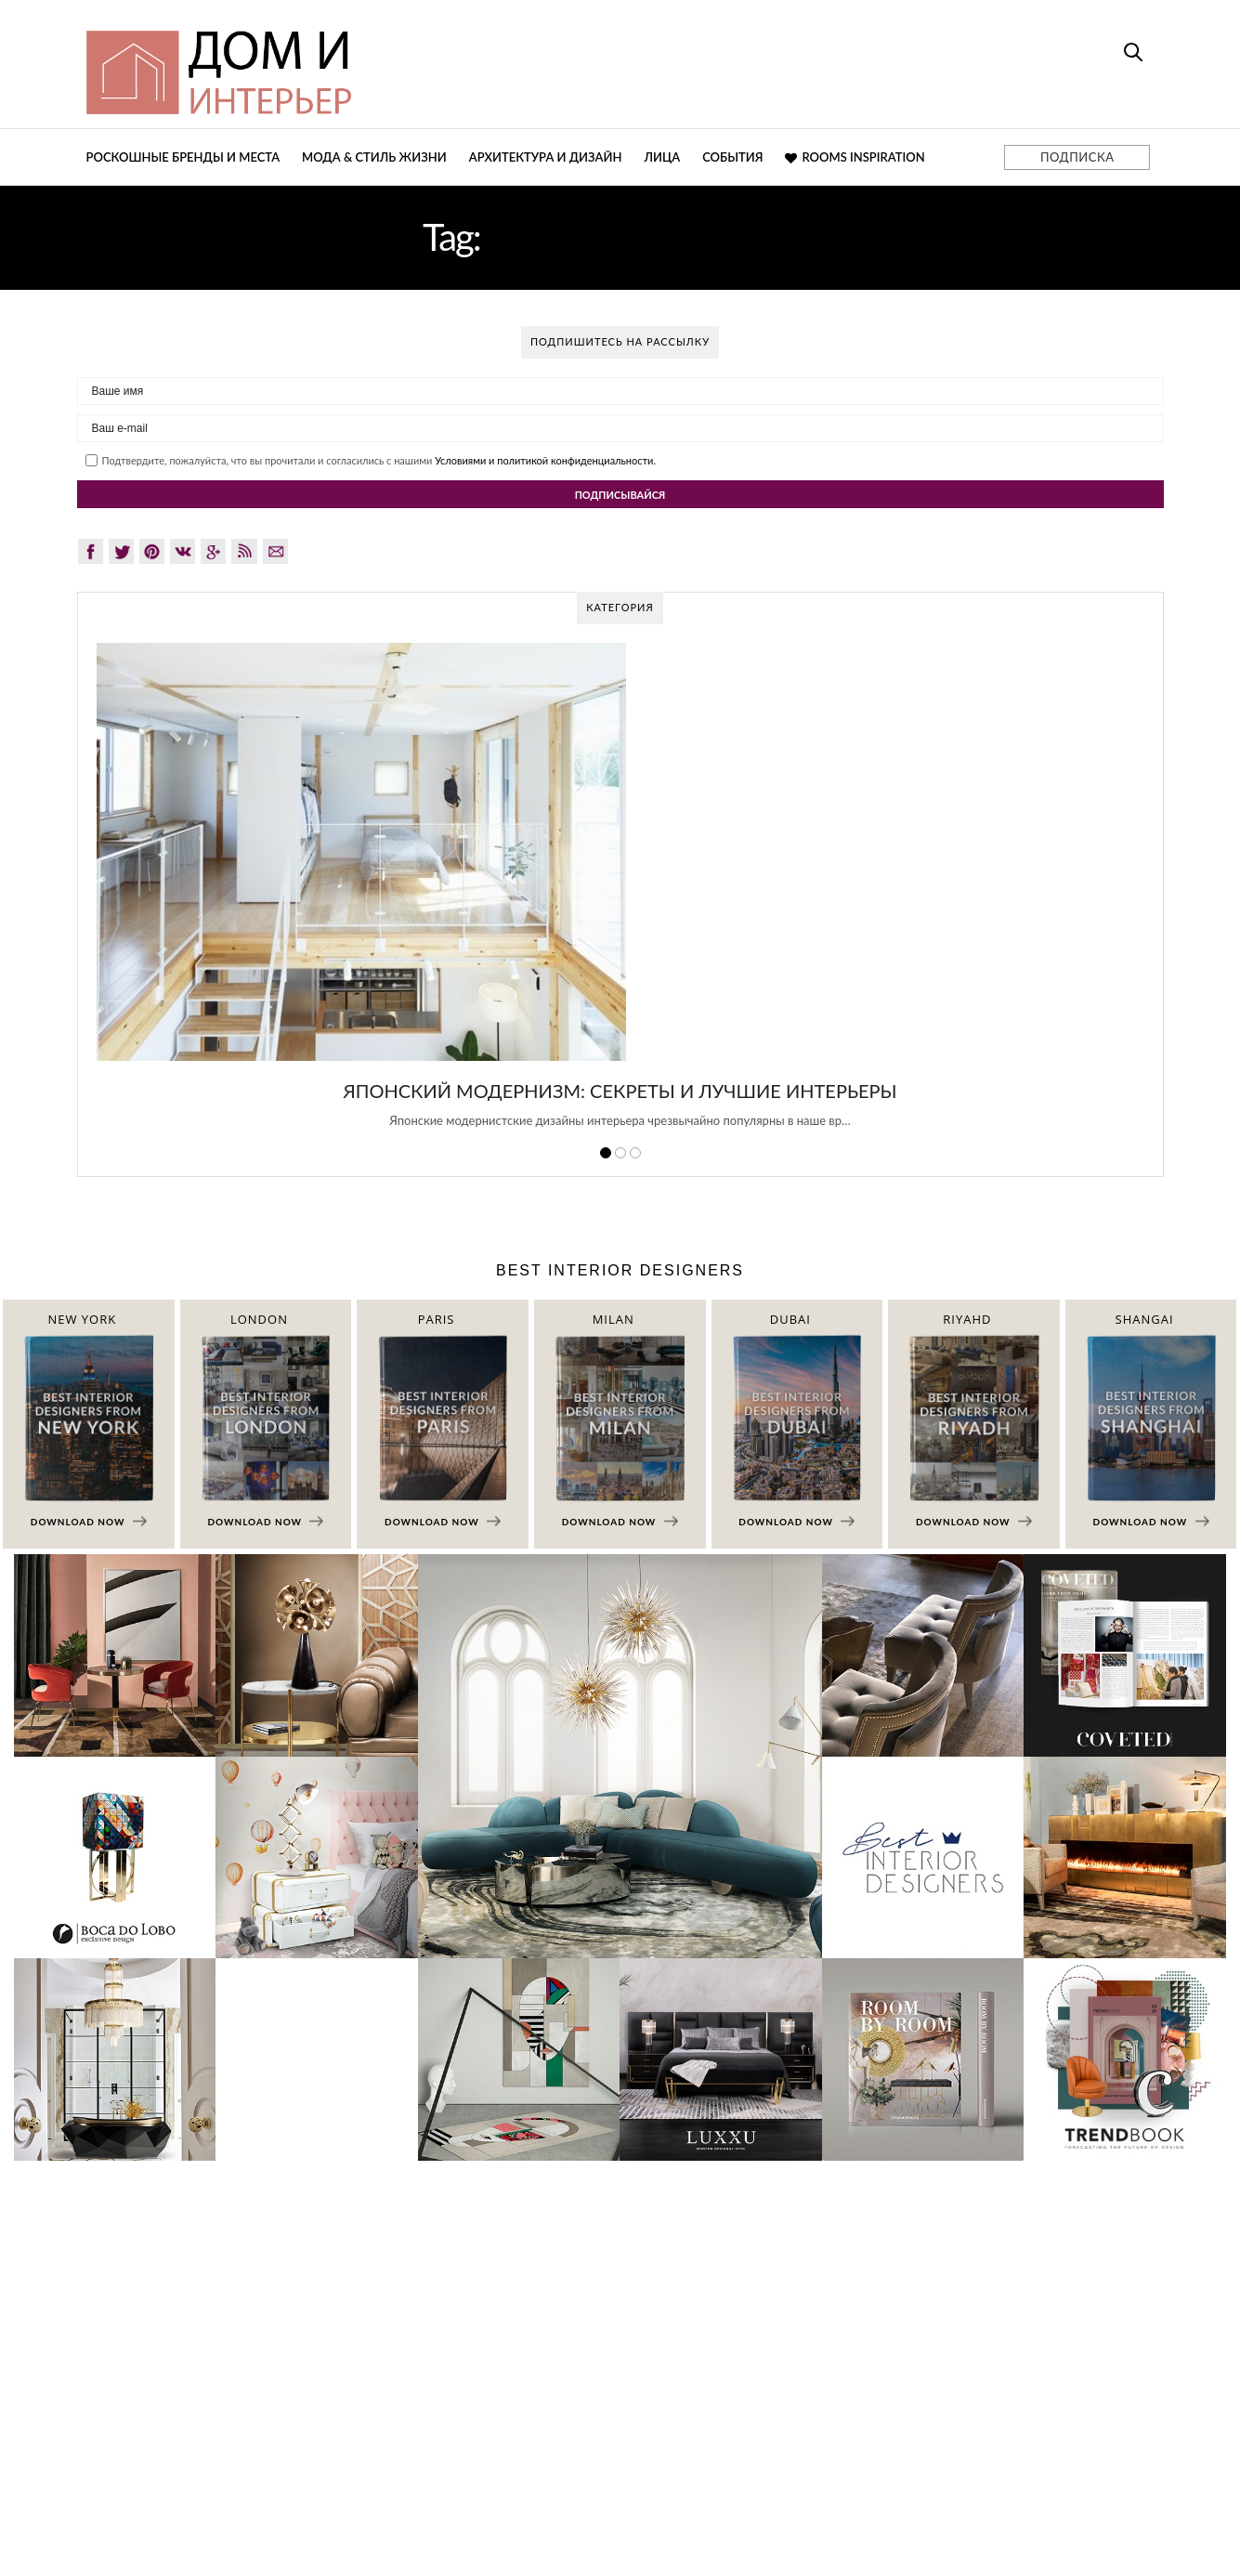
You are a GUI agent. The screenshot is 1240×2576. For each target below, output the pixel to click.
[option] (620, 895)
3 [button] (635, 1152)
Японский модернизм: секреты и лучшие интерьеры (619, 1090)
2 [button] (620, 1152)
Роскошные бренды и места (183, 157)
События (732, 157)
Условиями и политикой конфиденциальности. (545, 460)
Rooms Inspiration (854, 157)
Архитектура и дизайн (545, 157)
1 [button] (605, 1152)
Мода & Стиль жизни (374, 157)
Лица (662, 157)
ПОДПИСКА (1077, 157)
